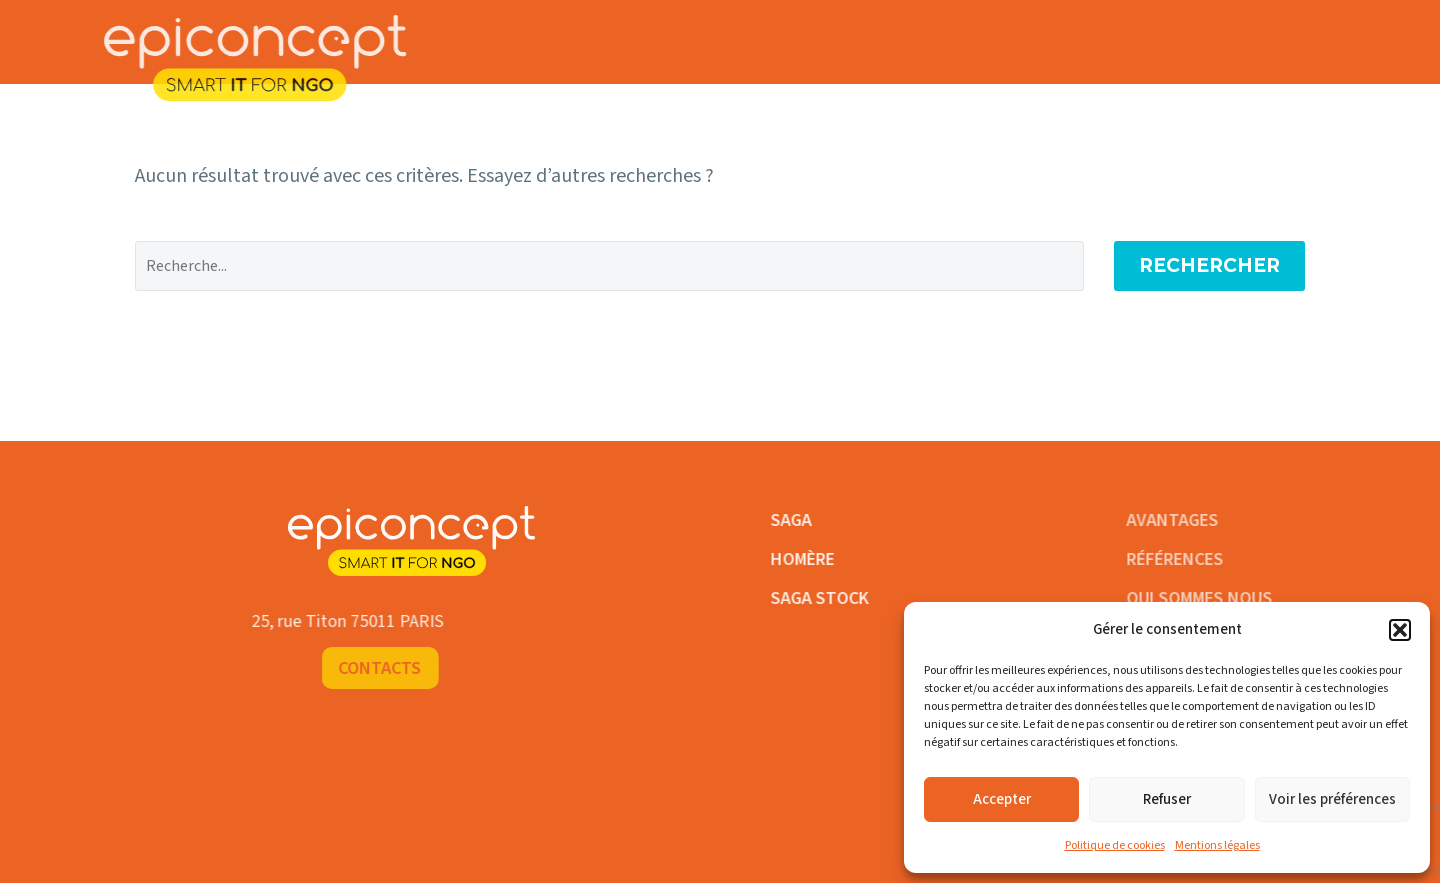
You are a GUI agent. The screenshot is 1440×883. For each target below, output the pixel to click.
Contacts (1321, 40)
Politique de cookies (1115, 845)
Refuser (1167, 799)
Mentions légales (1217, 845)
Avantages (693, 21)
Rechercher (1209, 265)
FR (1148, 39)
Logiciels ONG (558, 21)
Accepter (1002, 799)
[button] (1400, 630)
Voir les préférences (1332, 799)
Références (817, 21)
